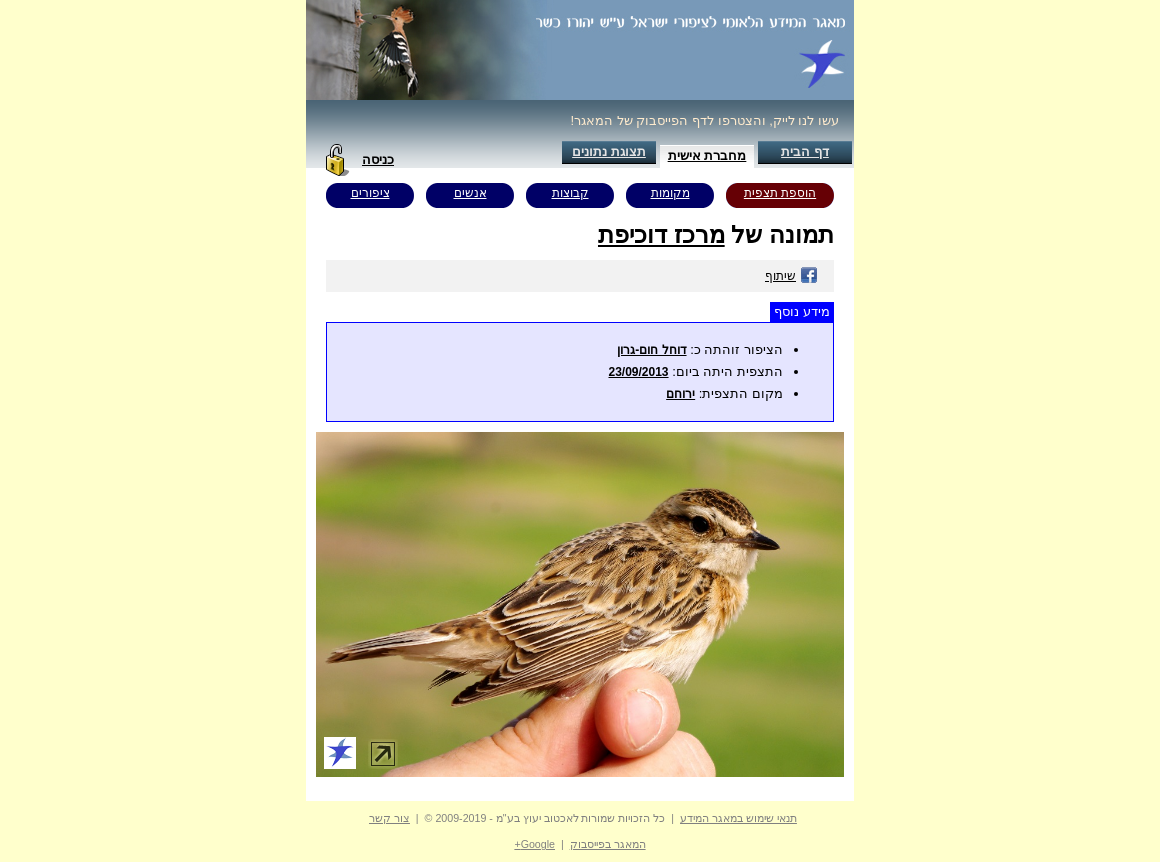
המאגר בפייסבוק (608, 844)
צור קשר (389, 818)
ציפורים (370, 193)
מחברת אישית (707, 155)
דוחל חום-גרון (651, 350)
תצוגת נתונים (609, 151)
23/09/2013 (638, 372)
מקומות (670, 193)
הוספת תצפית (780, 193)
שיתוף (791, 276)
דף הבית (805, 151)
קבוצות (570, 193)
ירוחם (680, 394)
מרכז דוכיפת (661, 234)
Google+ (534, 844)
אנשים (470, 193)
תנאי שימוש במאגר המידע (738, 818)
